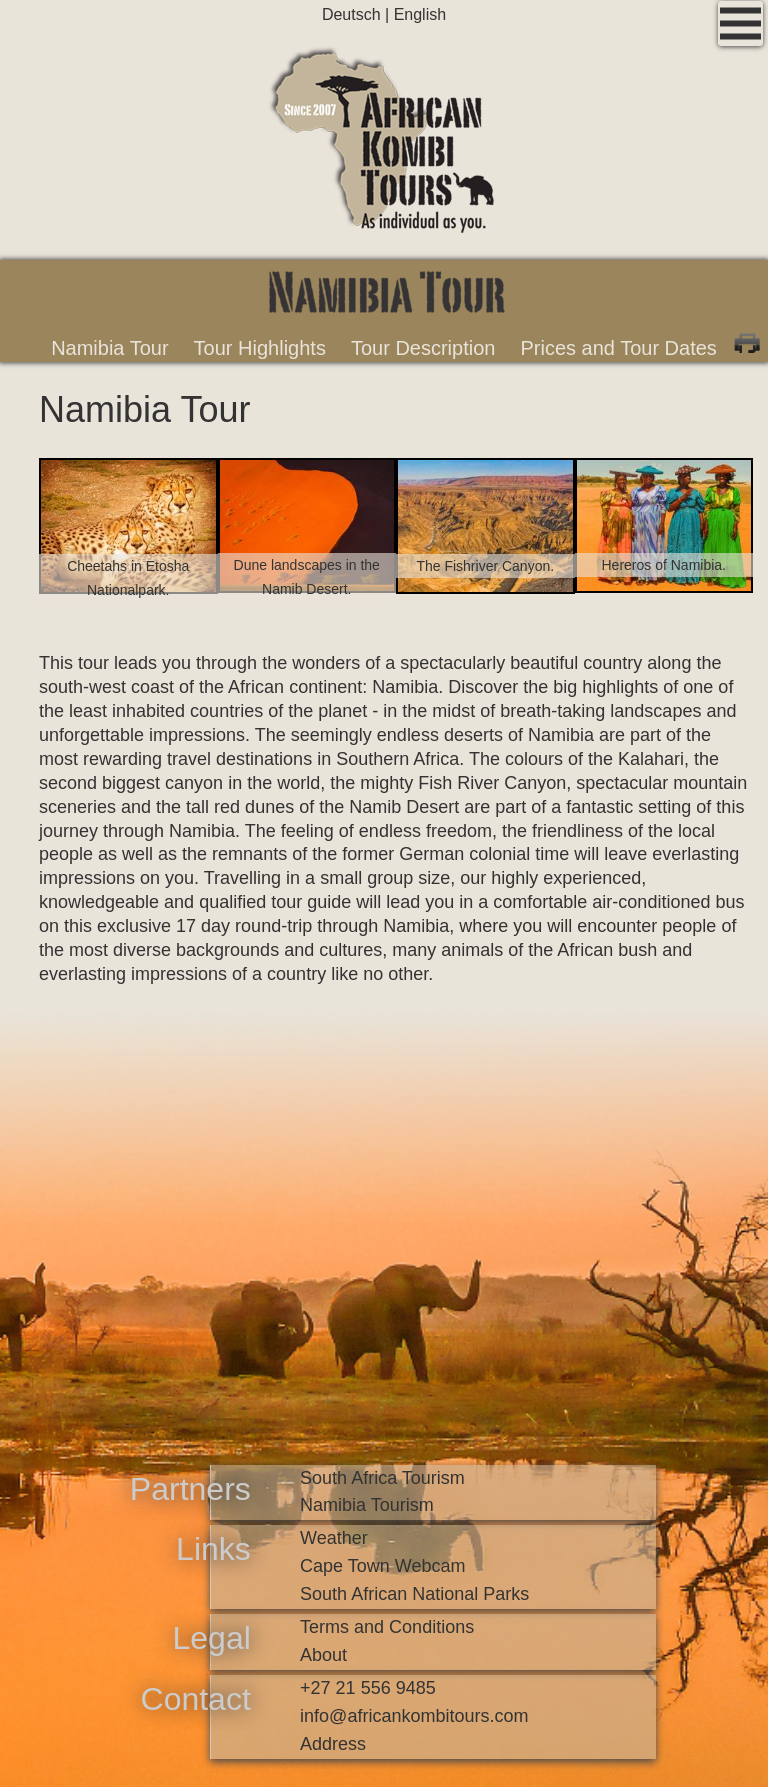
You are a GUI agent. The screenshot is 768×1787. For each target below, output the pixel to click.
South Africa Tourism (382, 1478)
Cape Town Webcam (382, 1566)
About (323, 1655)
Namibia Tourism (367, 1505)
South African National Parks (414, 1594)
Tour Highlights (260, 348)
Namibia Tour (109, 348)
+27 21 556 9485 (368, 1688)
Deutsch (353, 14)
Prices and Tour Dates (618, 348)
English (420, 14)
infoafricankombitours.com (414, 1716)
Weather (334, 1538)
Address (333, 1744)
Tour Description (423, 348)
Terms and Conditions (387, 1627)
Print (747, 341)
